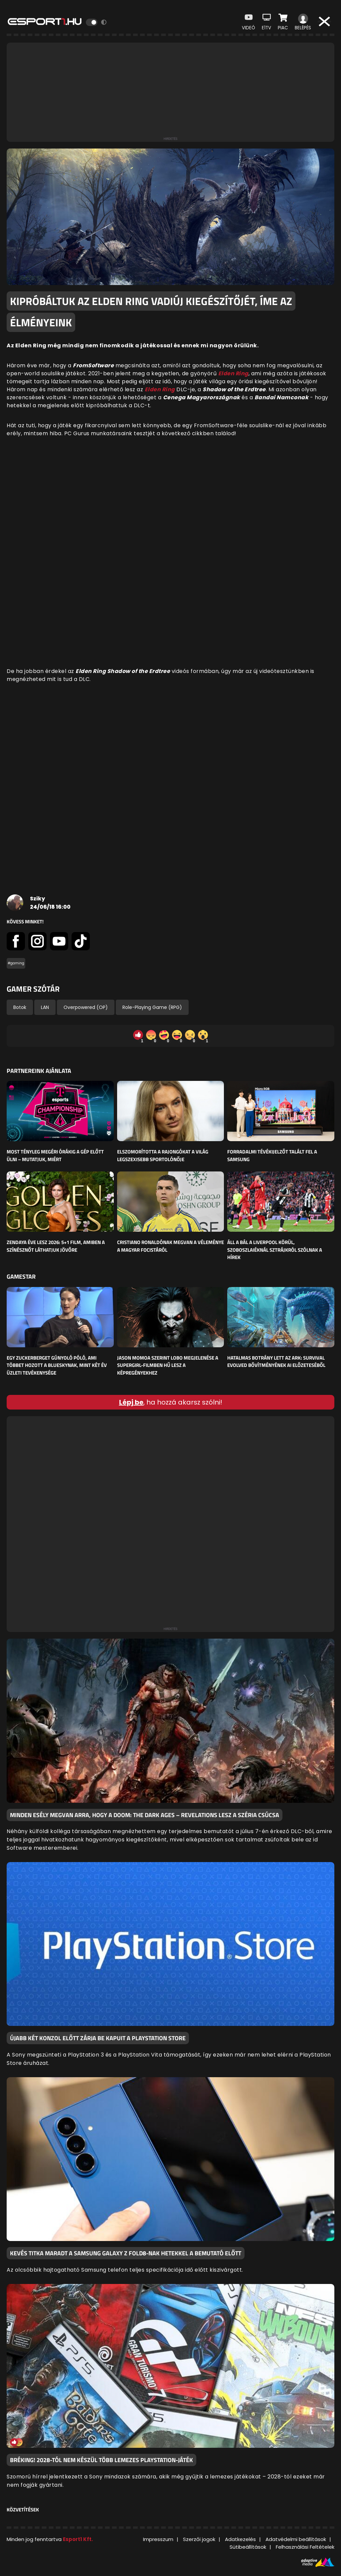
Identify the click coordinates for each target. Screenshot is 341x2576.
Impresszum (158, 2539)
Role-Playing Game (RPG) (152, 1007)
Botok (19, 1007)
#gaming (16, 963)
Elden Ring (160, 389)
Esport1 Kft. (78, 2539)
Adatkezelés (240, 2539)
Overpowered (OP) (86, 1007)
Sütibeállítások (248, 2546)
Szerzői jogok (199, 2539)
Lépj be (131, 1402)
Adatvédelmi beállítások (295, 2539)
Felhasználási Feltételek (305, 2546)
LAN (45, 1007)
